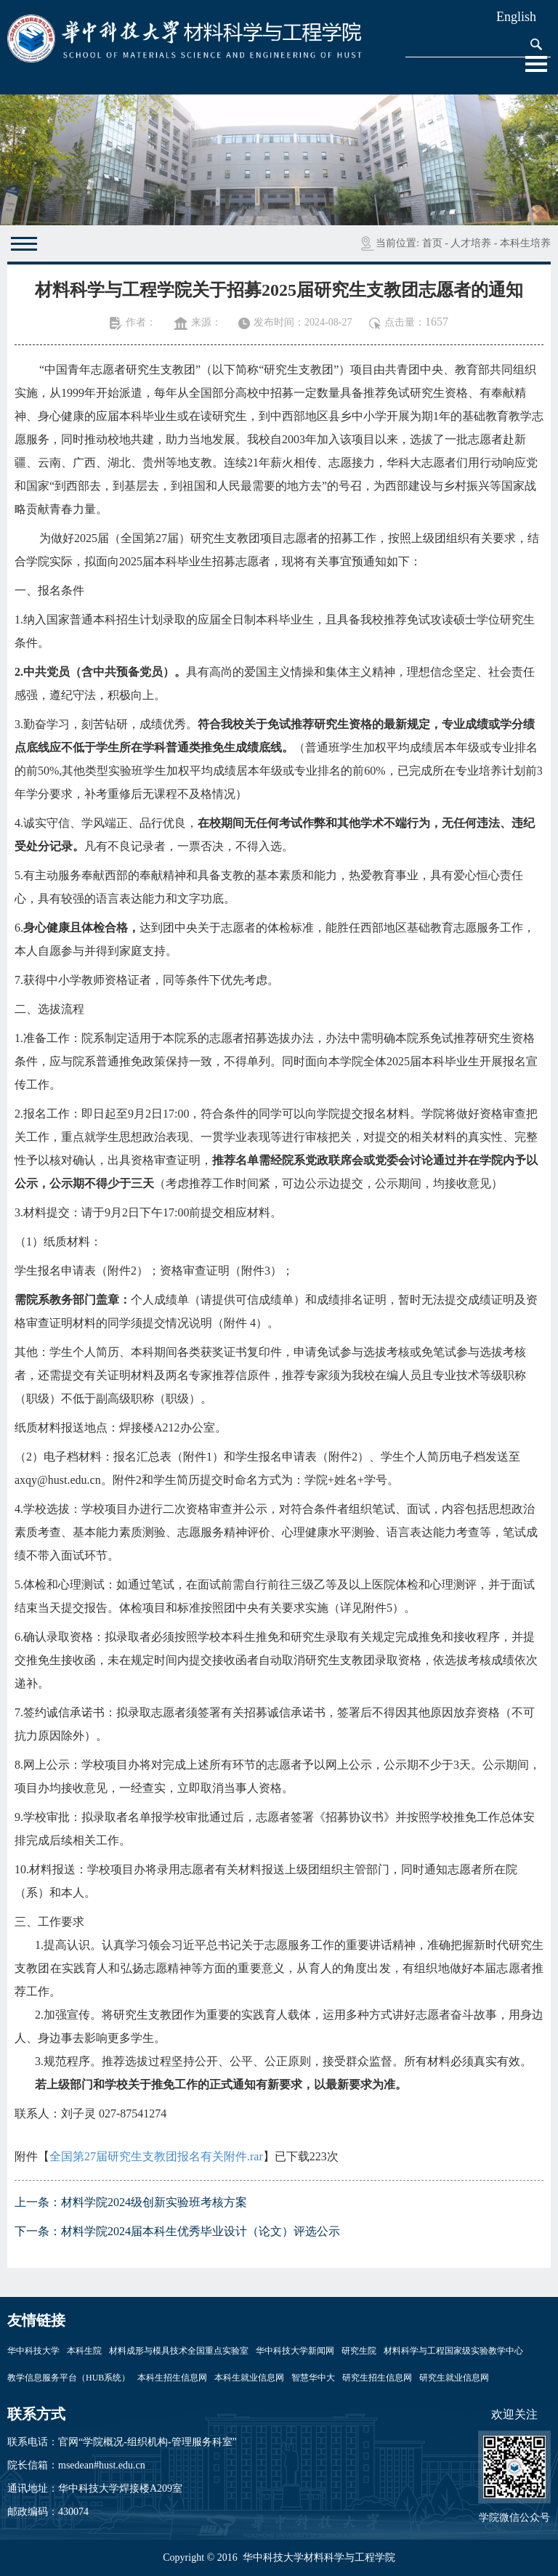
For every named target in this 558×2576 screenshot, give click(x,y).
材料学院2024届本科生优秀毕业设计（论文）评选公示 (200, 2231)
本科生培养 (525, 243)
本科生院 (84, 2351)
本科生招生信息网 (172, 2378)
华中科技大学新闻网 (295, 2351)
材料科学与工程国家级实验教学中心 (453, 2351)
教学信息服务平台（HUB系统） (68, 2378)
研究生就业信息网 (454, 2378)
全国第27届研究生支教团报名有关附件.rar (156, 2156)
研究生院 (358, 2351)
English (516, 16)
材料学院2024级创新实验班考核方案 (154, 2202)
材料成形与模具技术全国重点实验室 (178, 2351)
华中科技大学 (33, 2351)
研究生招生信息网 (377, 2378)
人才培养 (470, 243)
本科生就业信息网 (249, 2378)
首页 (432, 243)
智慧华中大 (313, 2378)
